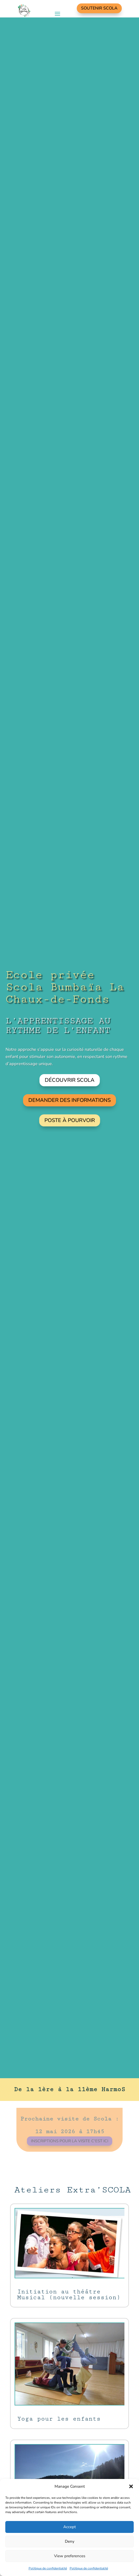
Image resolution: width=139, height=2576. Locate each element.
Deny (69, 2541)
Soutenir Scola (99, 8)
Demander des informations (69, 1100)
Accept (69, 2526)
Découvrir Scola (70, 1080)
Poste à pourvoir (69, 1120)
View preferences (69, 2556)
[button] (131, 2486)
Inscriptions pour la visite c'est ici (69, 2138)
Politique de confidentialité (48, 2568)
